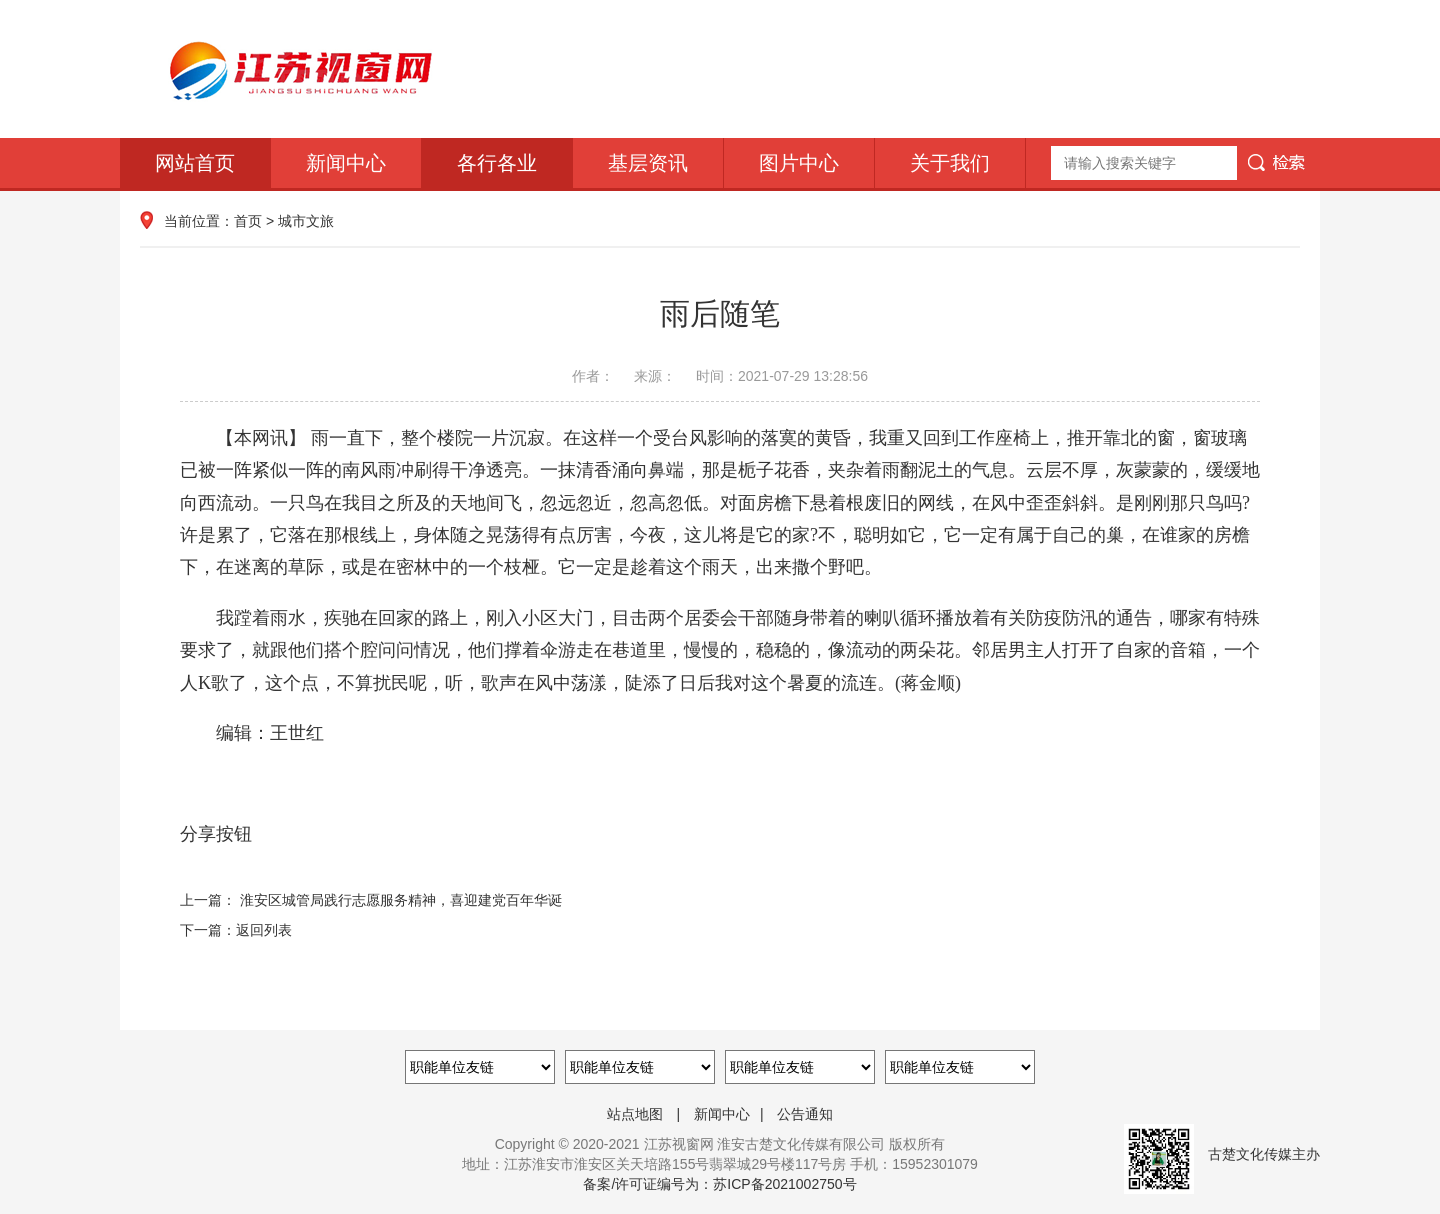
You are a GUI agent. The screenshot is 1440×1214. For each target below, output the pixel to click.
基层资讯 (648, 163)
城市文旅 (306, 221)
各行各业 (497, 163)
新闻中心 (346, 163)
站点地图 (635, 1114)
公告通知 (805, 1114)
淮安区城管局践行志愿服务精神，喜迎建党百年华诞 (401, 900)
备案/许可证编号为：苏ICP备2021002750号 (719, 1184)
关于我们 (950, 163)
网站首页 (195, 163)
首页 (248, 221)
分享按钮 (216, 834)
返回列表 (264, 930)
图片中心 (799, 163)
